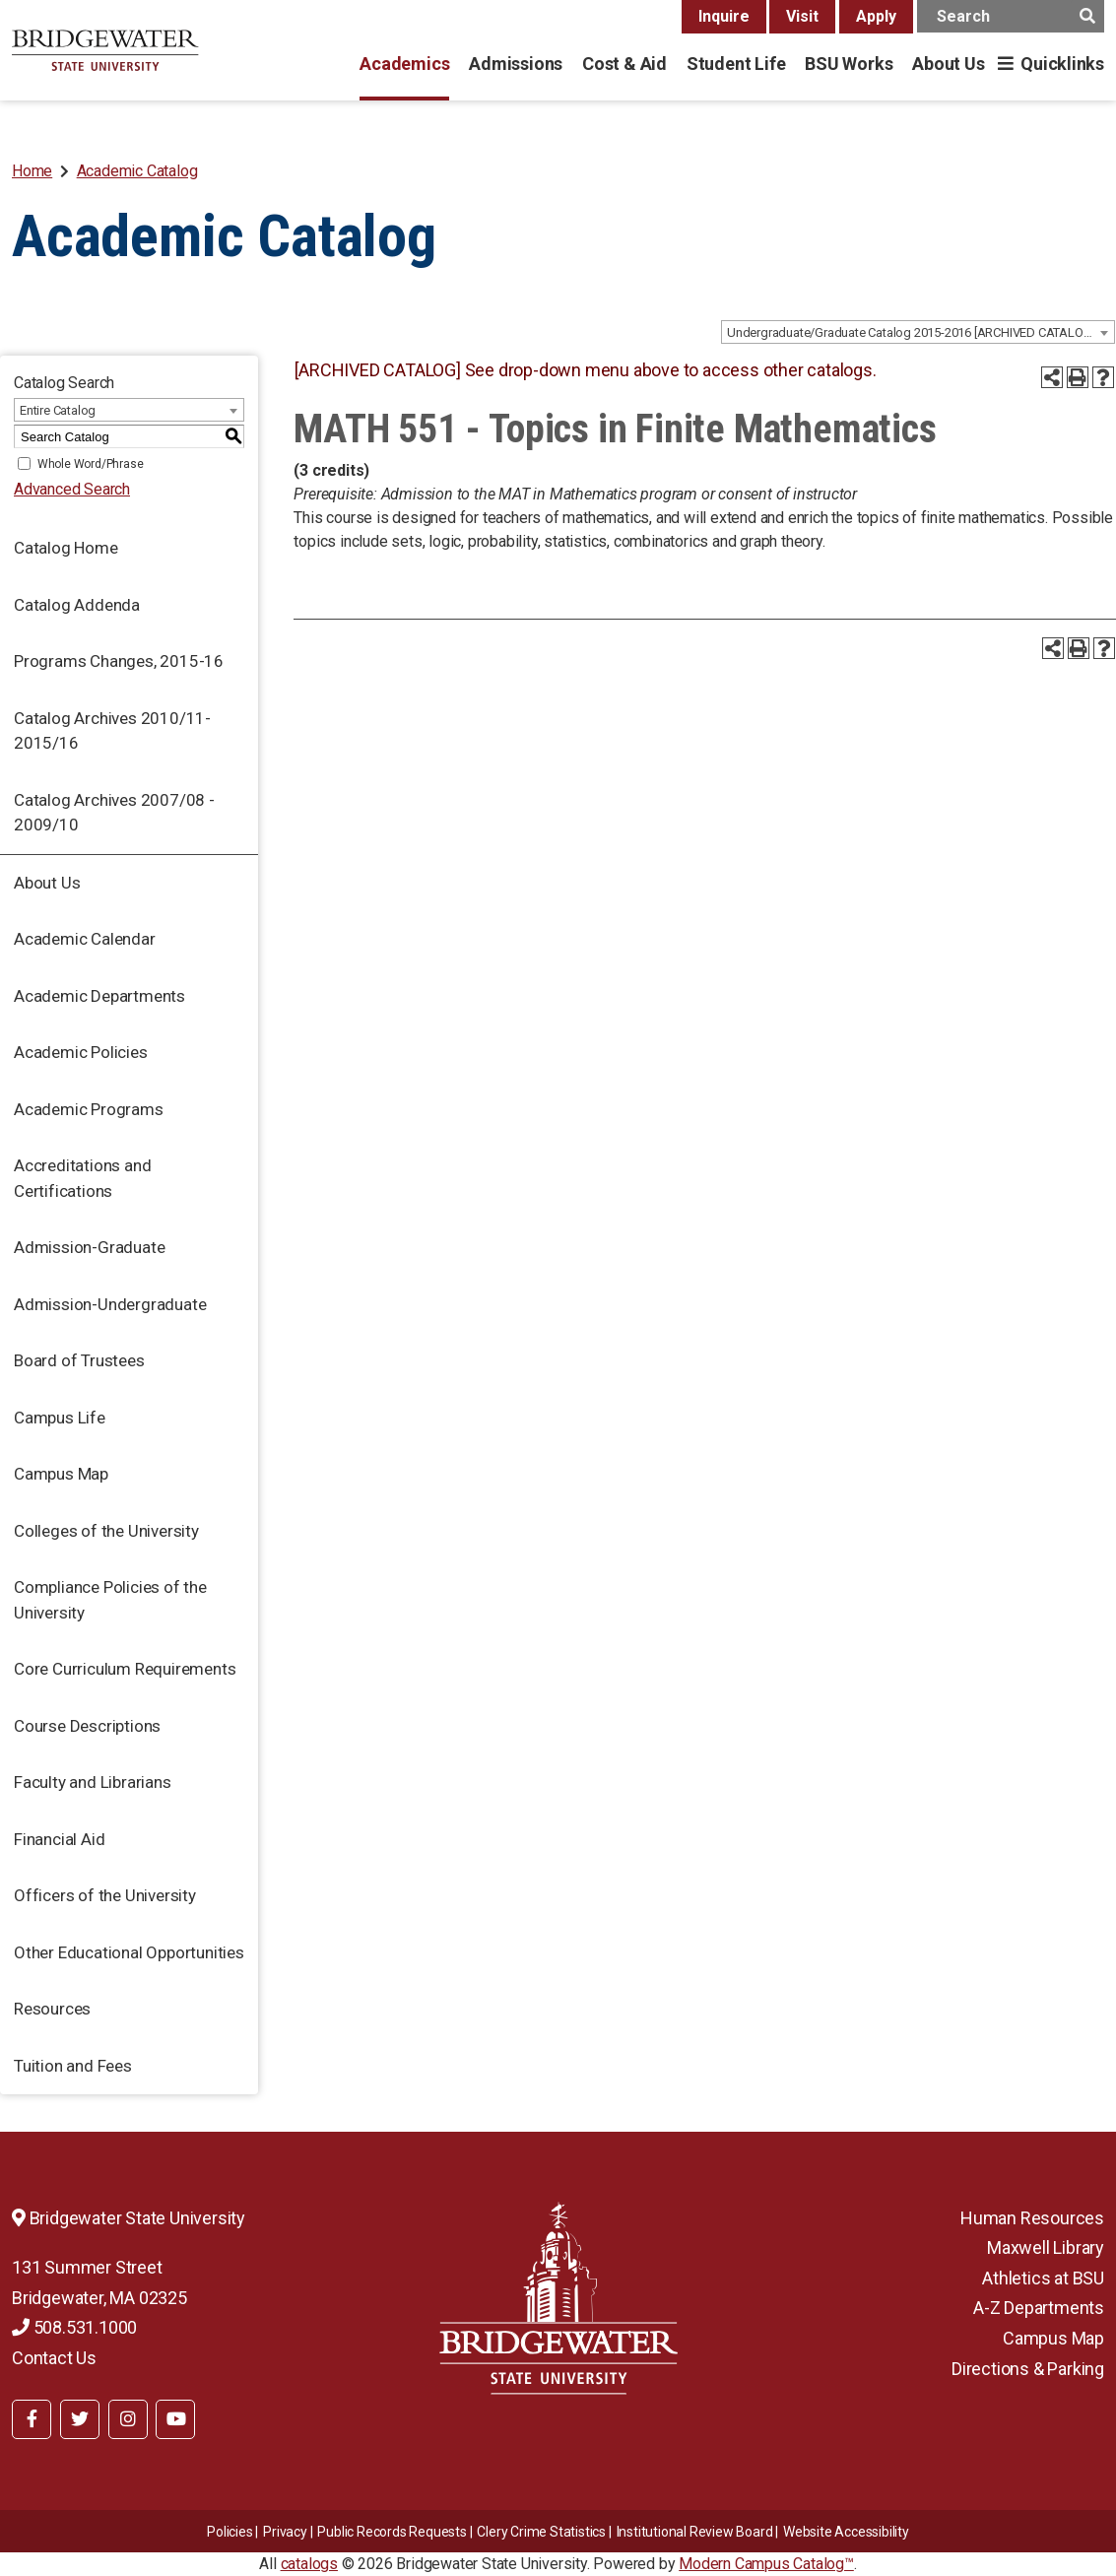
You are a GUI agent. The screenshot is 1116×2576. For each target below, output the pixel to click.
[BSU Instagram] (128, 2419)
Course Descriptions (87, 1726)
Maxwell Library (1045, 2247)
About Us (948, 63)
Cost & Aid (624, 63)
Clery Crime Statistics (541, 2532)
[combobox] (918, 332)
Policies (229, 2532)
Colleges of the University (106, 1531)
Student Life (736, 63)
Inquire (724, 16)
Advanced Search (72, 489)
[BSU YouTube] (175, 2419)
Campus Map (61, 1474)
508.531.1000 (74, 2327)
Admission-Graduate (89, 1247)
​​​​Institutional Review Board (695, 2532)
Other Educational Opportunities (129, 1952)
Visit (802, 16)
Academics (404, 63)
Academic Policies (81, 1052)
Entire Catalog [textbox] (58, 410)
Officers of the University (105, 1895)
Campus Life (59, 1417)
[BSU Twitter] (79, 2419)
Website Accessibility (846, 2532)
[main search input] (1010, 16)
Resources (52, 2008)
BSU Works (848, 63)
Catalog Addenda (77, 605)
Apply (876, 16)
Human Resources (1032, 2218)
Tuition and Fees (73, 2066)
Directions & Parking (1028, 2368)
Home (32, 171)
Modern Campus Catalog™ (766, 2563)
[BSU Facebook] (31, 2419)
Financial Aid (59, 1839)
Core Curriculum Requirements (124, 1669)
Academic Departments (99, 996)
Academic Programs (89, 1109)
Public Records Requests (391, 2532)
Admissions (515, 63)
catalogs (309, 2563)
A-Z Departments (1038, 2307)
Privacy (285, 2532)
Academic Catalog (137, 171)
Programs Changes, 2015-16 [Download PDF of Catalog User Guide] (119, 661)
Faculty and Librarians (92, 1782)
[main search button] (1087, 16)
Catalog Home (66, 548)
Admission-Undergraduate (110, 1304)
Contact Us (54, 2357)
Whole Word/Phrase (90, 464)
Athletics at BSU (1043, 2278)
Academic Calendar (85, 939)
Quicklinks (1062, 63)
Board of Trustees (79, 1360)
